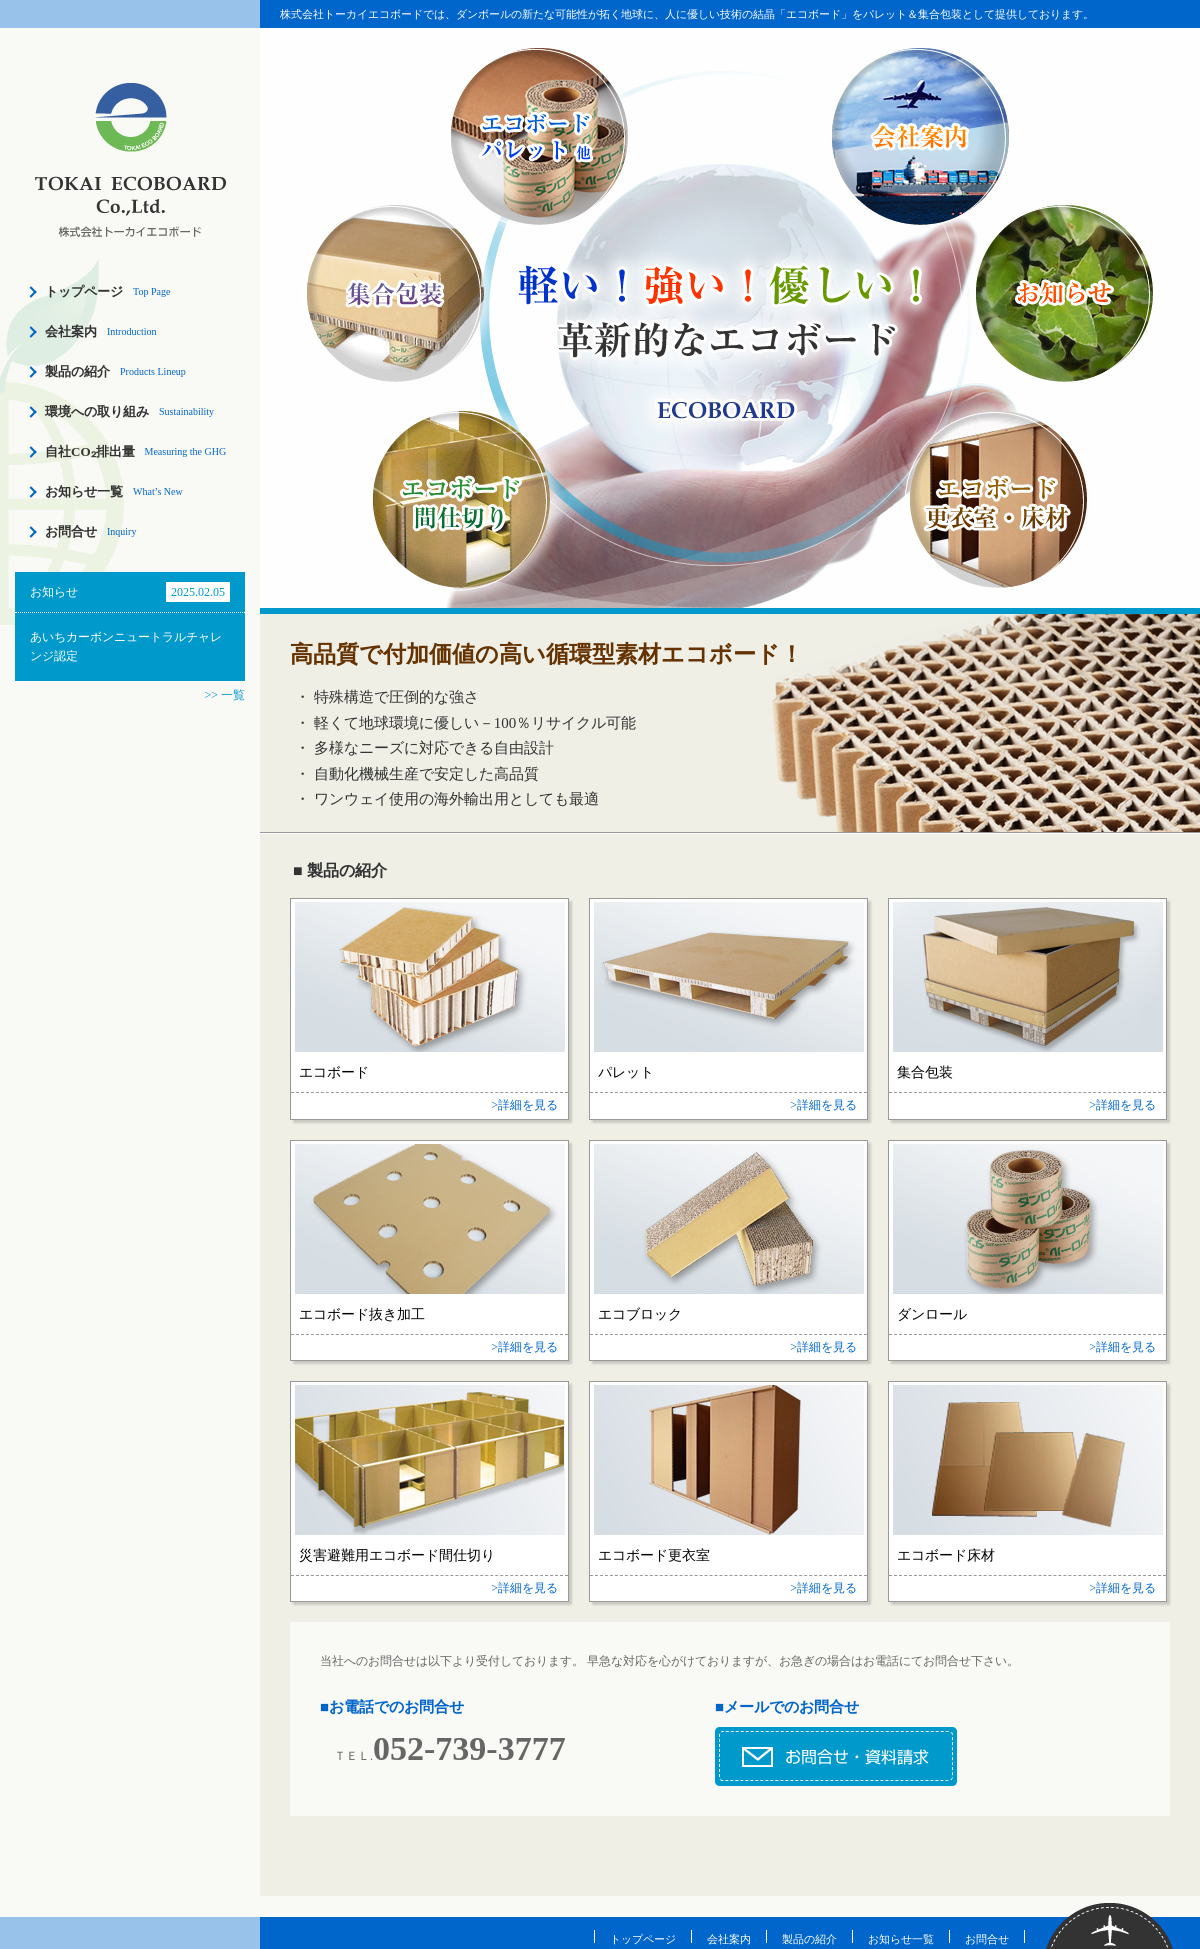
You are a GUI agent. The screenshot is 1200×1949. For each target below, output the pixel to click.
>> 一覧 (224, 695)
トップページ (84, 291)
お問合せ (71, 531)
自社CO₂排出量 (90, 451)
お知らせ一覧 (84, 491)
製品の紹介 (77, 371)
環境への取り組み (97, 411)
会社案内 (71, 331)
